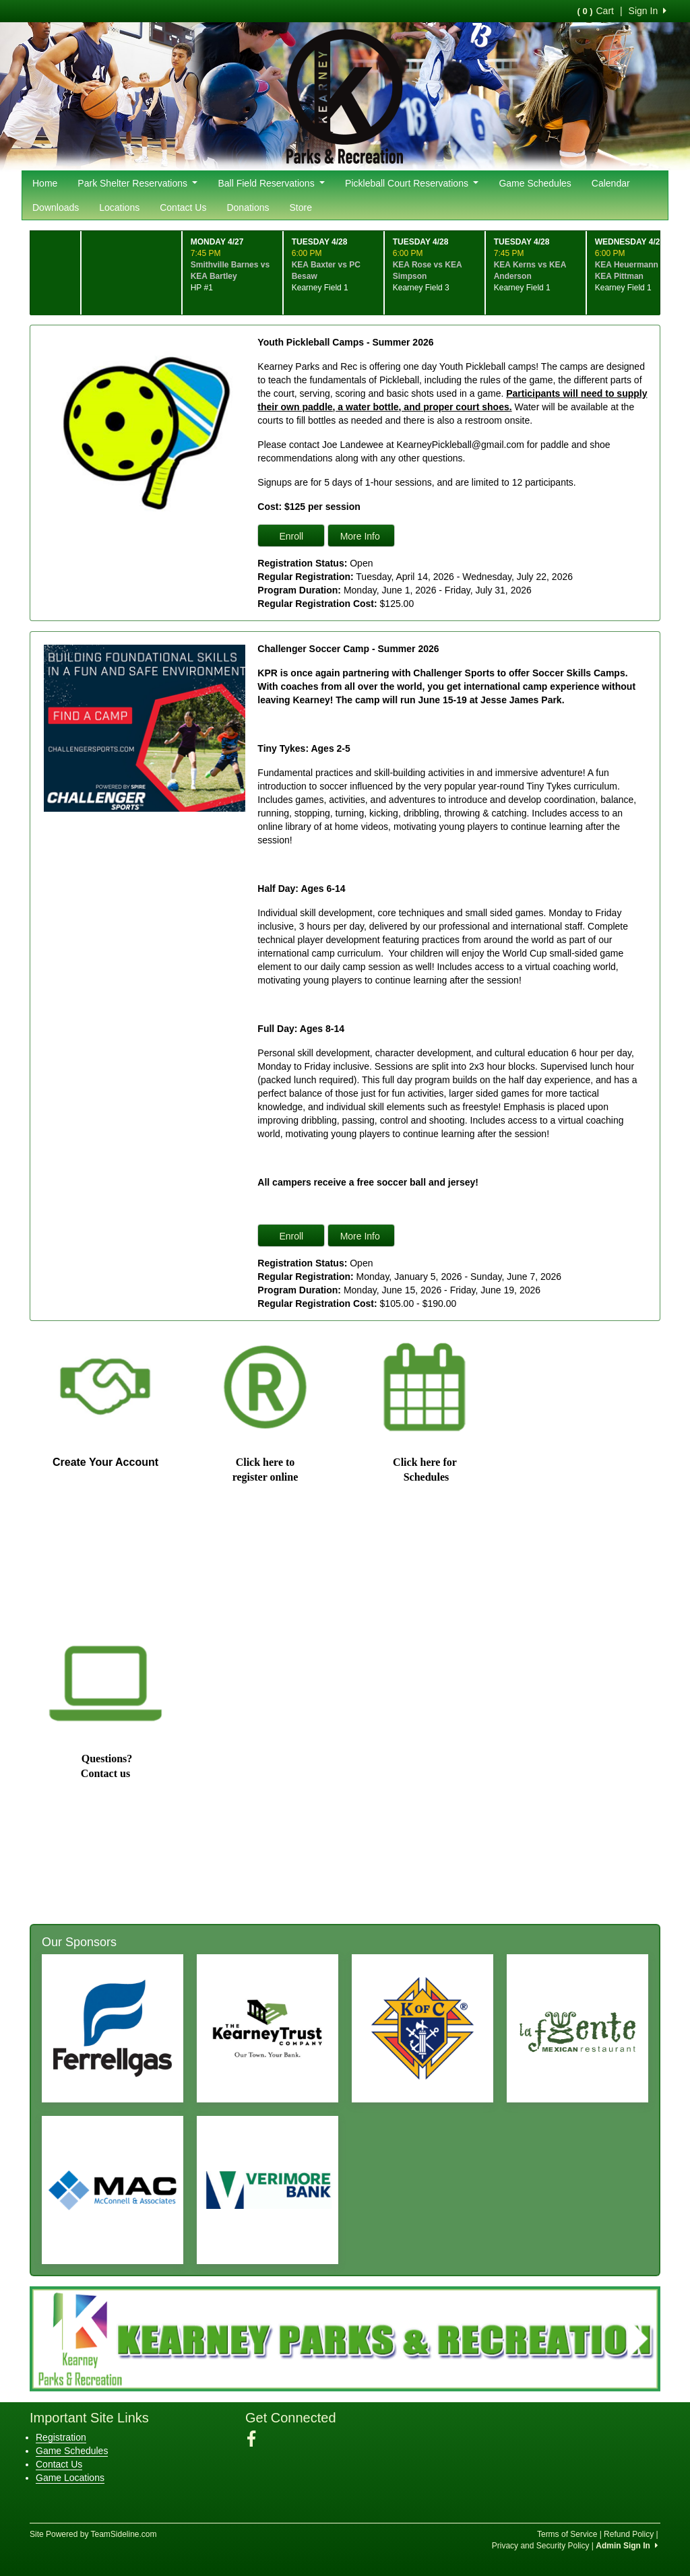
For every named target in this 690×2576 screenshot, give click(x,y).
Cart (595, 10)
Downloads (55, 207)
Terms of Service (567, 2534)
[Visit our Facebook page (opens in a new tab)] (256, 2439)
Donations (247, 207)
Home (44, 183)
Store (301, 207)
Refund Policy (629, 2534)
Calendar (611, 183)
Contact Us (183, 207)
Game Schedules (535, 183)
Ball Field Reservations (271, 183)
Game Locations (70, 2477)
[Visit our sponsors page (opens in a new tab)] (113, 2028)
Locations (119, 207)
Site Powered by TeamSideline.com (93, 2534)
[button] (52, 2338)
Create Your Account (105, 1462)
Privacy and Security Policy (541, 2545)
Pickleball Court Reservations (411, 183)
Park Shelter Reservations (137, 183)
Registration (61, 2437)
